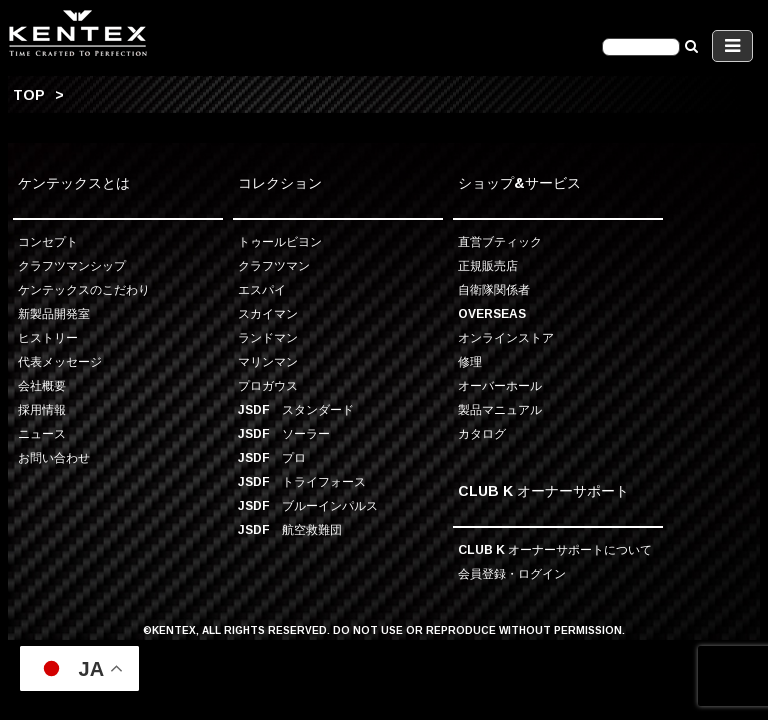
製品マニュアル (500, 409)
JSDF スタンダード (296, 409)
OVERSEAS (492, 313)
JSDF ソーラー (284, 433)
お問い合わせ (54, 457)
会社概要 (42, 385)
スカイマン (268, 313)
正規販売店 (488, 265)
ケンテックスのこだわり (84, 289)
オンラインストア (506, 337)
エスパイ (262, 289)
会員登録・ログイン (512, 573)
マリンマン (268, 361)
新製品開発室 (54, 313)
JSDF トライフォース (302, 481)
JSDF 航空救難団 (290, 529)
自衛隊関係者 (494, 289)
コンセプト (48, 241)
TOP (29, 94)
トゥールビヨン (280, 241)
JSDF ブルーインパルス (308, 505)
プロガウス (268, 385)
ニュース (42, 433)
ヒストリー (48, 337)
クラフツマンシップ (72, 265)
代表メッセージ (60, 361)
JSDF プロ (272, 457)
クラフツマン (274, 265)
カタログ (482, 433)
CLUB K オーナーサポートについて (555, 549)
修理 (470, 361)
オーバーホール (500, 385)
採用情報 (42, 409)
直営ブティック (500, 241)
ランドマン (268, 337)
